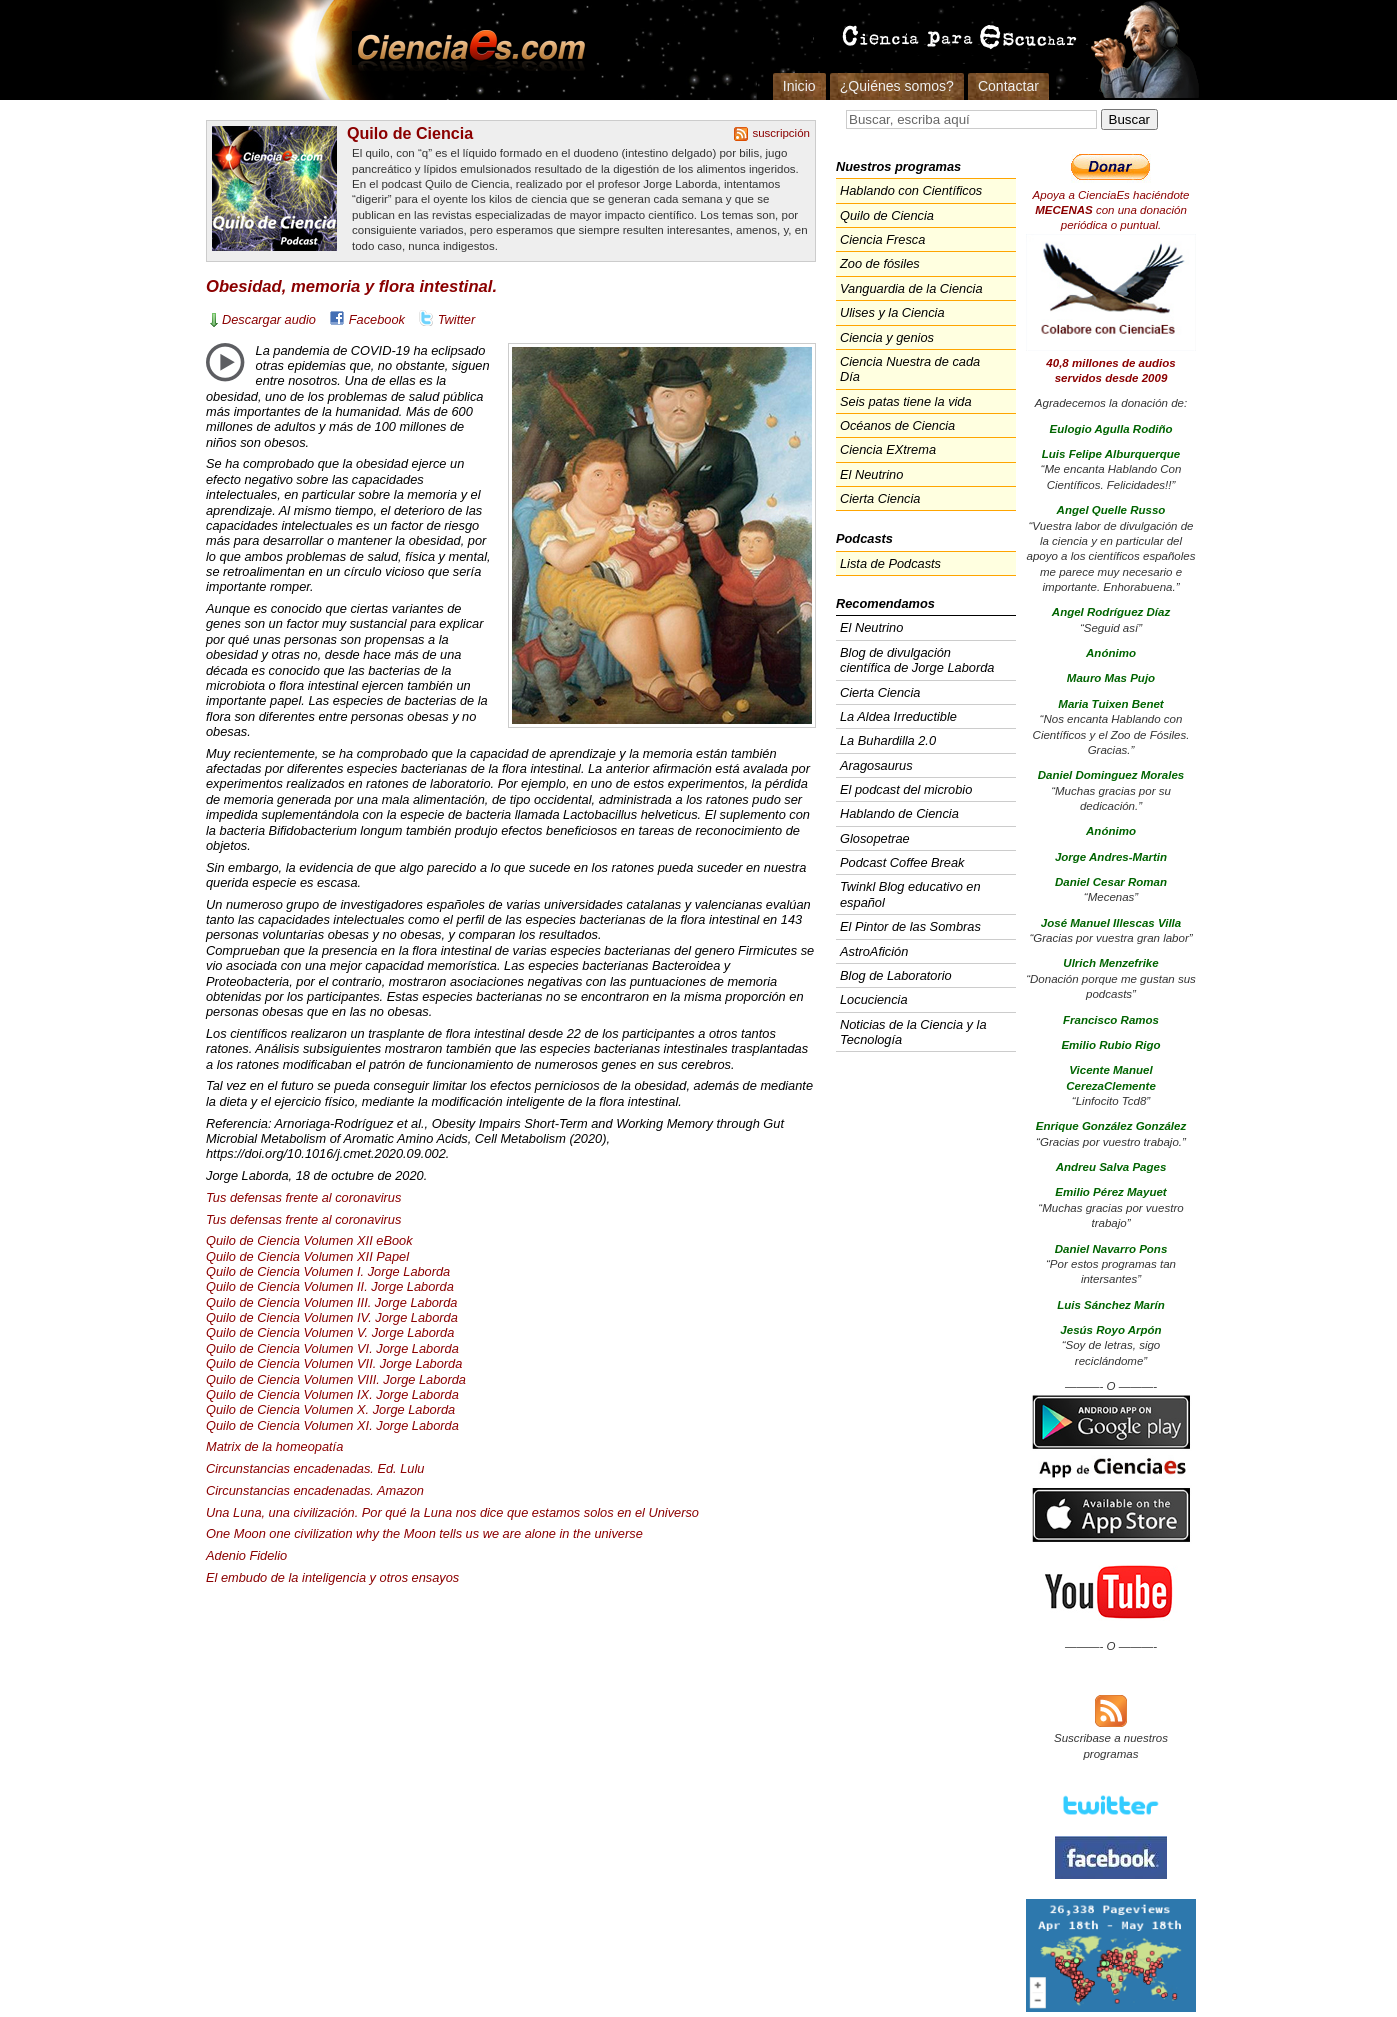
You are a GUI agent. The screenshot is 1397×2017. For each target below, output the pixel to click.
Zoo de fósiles (880, 263)
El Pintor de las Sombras (910, 926)
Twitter (456, 319)
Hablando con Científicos (911, 190)
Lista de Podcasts (890, 563)
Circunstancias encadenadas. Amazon (315, 1490)
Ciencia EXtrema (888, 449)
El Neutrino (871, 474)
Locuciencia (874, 999)
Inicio (799, 86)
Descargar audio (269, 319)
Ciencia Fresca (882, 239)
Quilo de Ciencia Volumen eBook (309, 1240)
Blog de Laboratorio (896, 975)
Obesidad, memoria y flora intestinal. (351, 286)
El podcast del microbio (906, 789)
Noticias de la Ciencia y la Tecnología (913, 1032)
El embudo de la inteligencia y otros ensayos (332, 1577)
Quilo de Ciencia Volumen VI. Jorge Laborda (332, 1348)
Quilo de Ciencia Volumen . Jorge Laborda (331, 1302)
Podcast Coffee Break (902, 862)
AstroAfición (874, 951)
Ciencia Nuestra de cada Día (910, 369)
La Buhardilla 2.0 (888, 740)
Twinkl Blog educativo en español (910, 894)
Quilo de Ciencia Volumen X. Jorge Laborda (330, 1409)
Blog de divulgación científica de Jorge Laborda (917, 660)
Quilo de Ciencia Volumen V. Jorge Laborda (330, 1332)
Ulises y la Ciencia (892, 312)
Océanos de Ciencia (897, 425)
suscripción (781, 133)
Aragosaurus (876, 765)
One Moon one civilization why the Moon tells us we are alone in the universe (424, 1533)
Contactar (1008, 86)
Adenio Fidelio (246, 1555)
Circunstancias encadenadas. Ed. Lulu (315, 1468)
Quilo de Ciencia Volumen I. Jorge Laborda (328, 1271)
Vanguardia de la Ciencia (911, 288)
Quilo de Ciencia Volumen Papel (307, 1256)
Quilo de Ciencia (410, 133)
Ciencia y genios (887, 337)
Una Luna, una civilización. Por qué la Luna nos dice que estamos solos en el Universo (452, 1512)
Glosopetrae (875, 838)
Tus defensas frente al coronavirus (303, 1197)
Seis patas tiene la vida (906, 401)
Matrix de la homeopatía (274, 1446)
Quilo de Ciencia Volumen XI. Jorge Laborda (332, 1425)
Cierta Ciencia (880, 498)
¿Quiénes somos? (897, 86)
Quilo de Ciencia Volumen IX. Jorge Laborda (332, 1394)
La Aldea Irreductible (898, 716)
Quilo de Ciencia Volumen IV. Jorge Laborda (332, 1317)
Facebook (377, 319)
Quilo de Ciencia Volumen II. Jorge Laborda (330, 1286)
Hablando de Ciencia (899, 813)
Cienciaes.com (465, 50)
